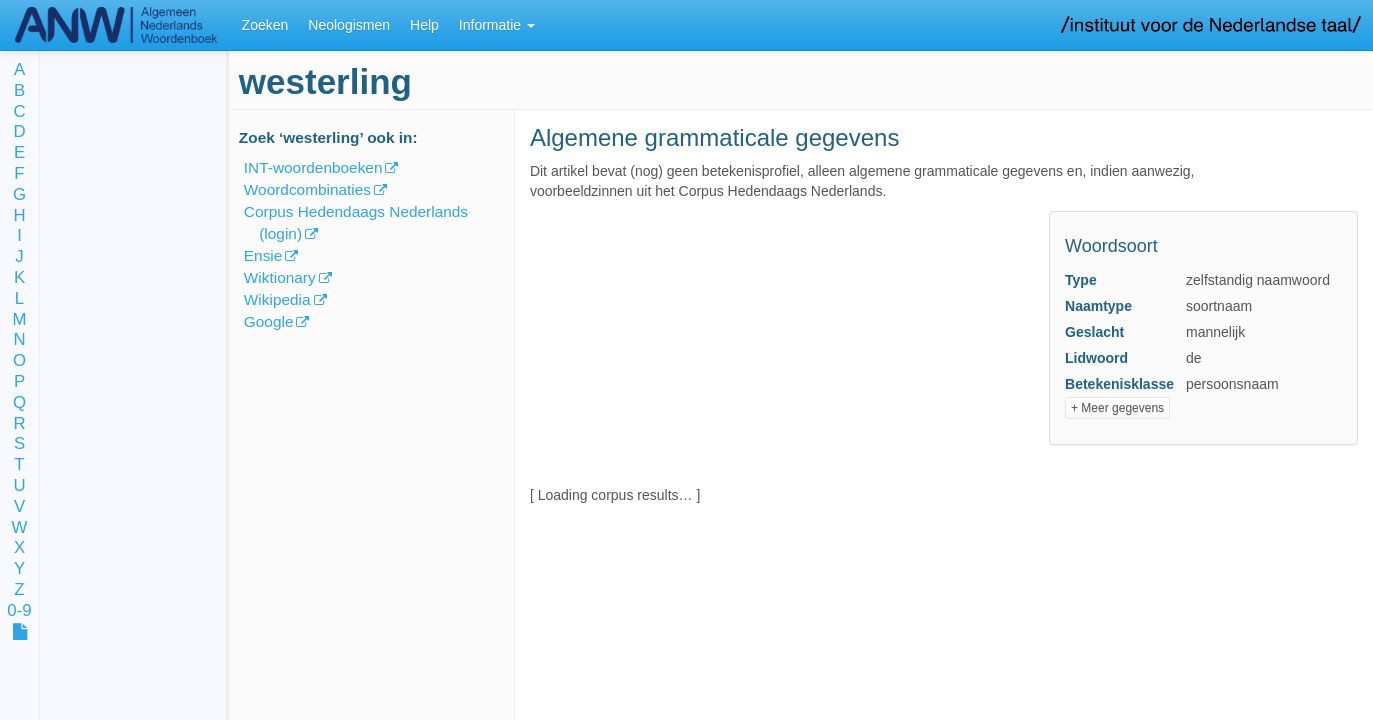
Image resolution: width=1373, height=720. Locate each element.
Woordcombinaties (307, 189)
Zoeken (265, 25)
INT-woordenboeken (313, 167)
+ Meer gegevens (1117, 408)
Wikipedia (277, 299)
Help (424, 25)
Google (269, 321)
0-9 (19, 611)
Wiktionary (280, 277)
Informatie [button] (497, 25)
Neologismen (349, 25)
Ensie (263, 255)
